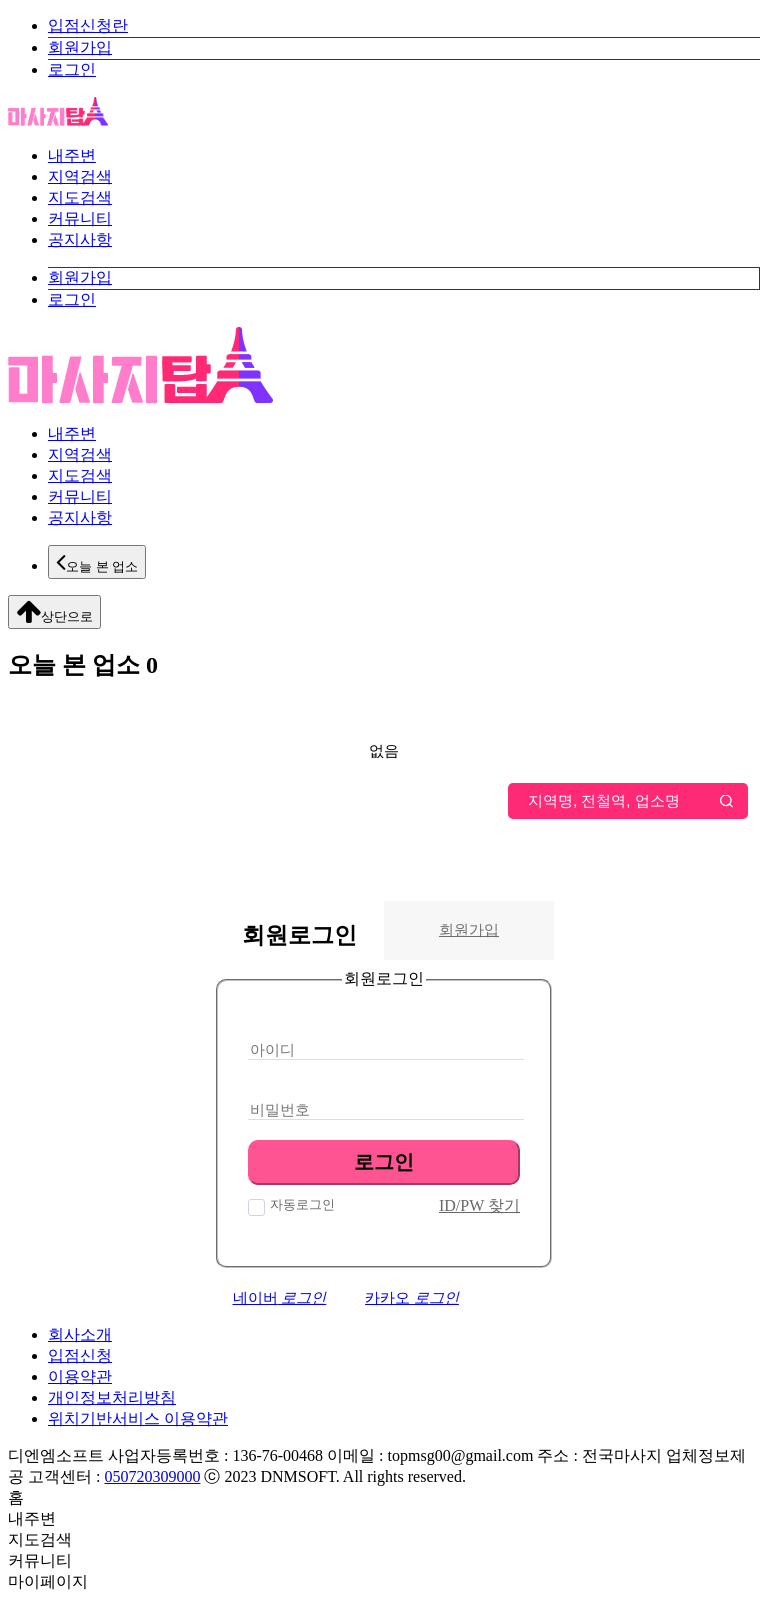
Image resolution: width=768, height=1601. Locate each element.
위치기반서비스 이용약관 (138, 1418)
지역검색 (80, 176)
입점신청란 (88, 25)
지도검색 (80, 197)
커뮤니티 (80, 218)
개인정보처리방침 (112, 1397)
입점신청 (80, 1355)
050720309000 (152, 1476)
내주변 (72, 155)
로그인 (72, 69)
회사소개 (80, 1334)
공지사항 (80, 239)
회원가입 (80, 47)
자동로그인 (300, 1204)
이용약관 (80, 1376)
